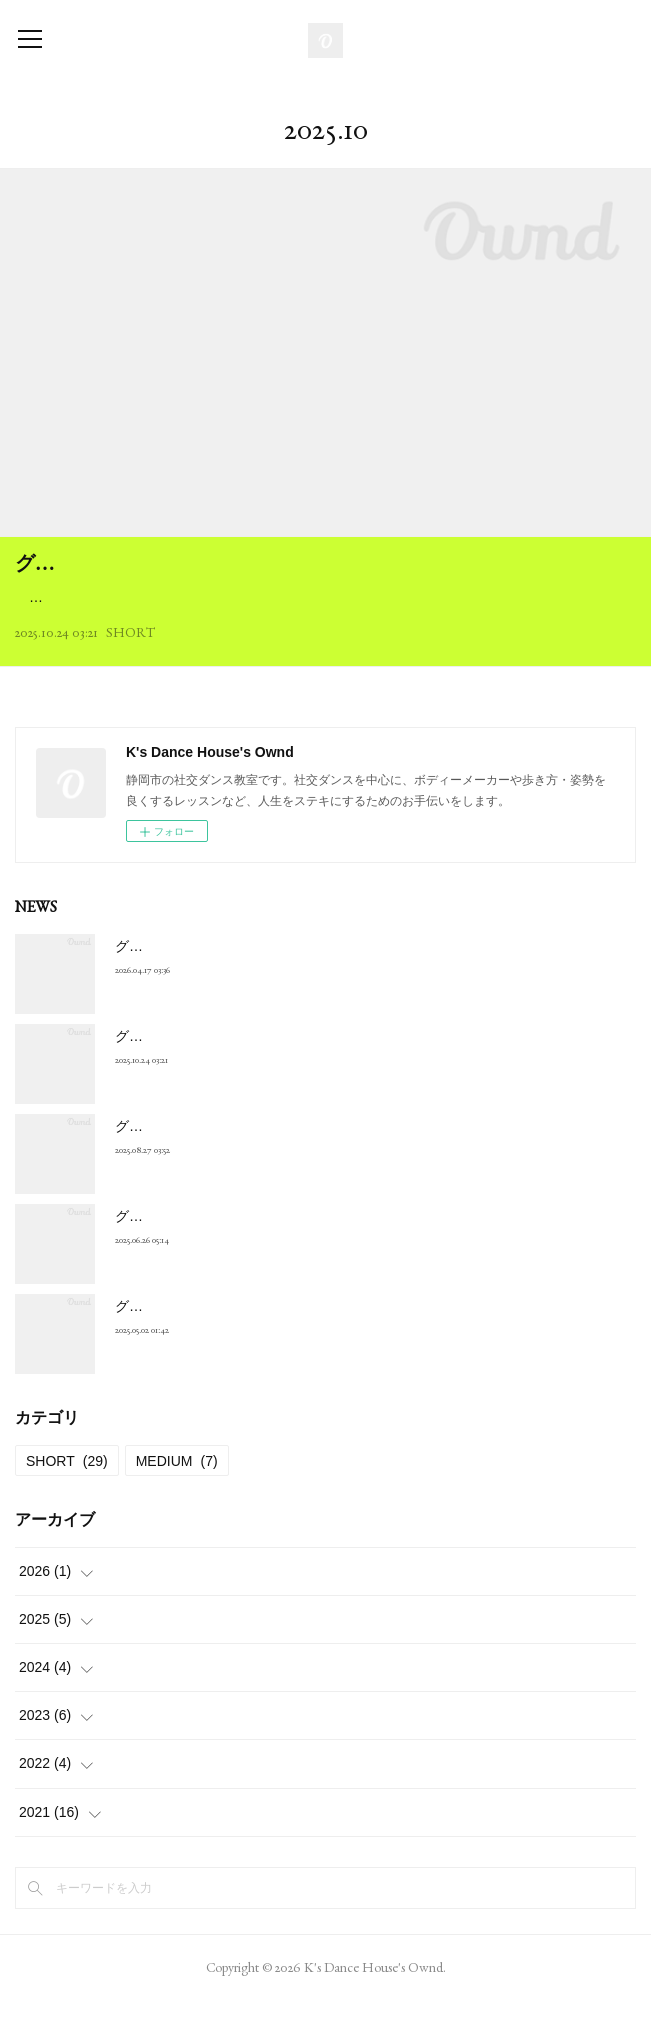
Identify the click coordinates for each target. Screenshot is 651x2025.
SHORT (130, 658)
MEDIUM (177, 1486)
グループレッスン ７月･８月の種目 (230, 1241)
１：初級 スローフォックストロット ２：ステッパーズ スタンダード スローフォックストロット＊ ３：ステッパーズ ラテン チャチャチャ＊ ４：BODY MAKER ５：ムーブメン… (323, 609)
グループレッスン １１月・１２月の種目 (205, 563)
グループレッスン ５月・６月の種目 (234, 971)
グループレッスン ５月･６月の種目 (230, 1331)
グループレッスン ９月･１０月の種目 (237, 1151)
